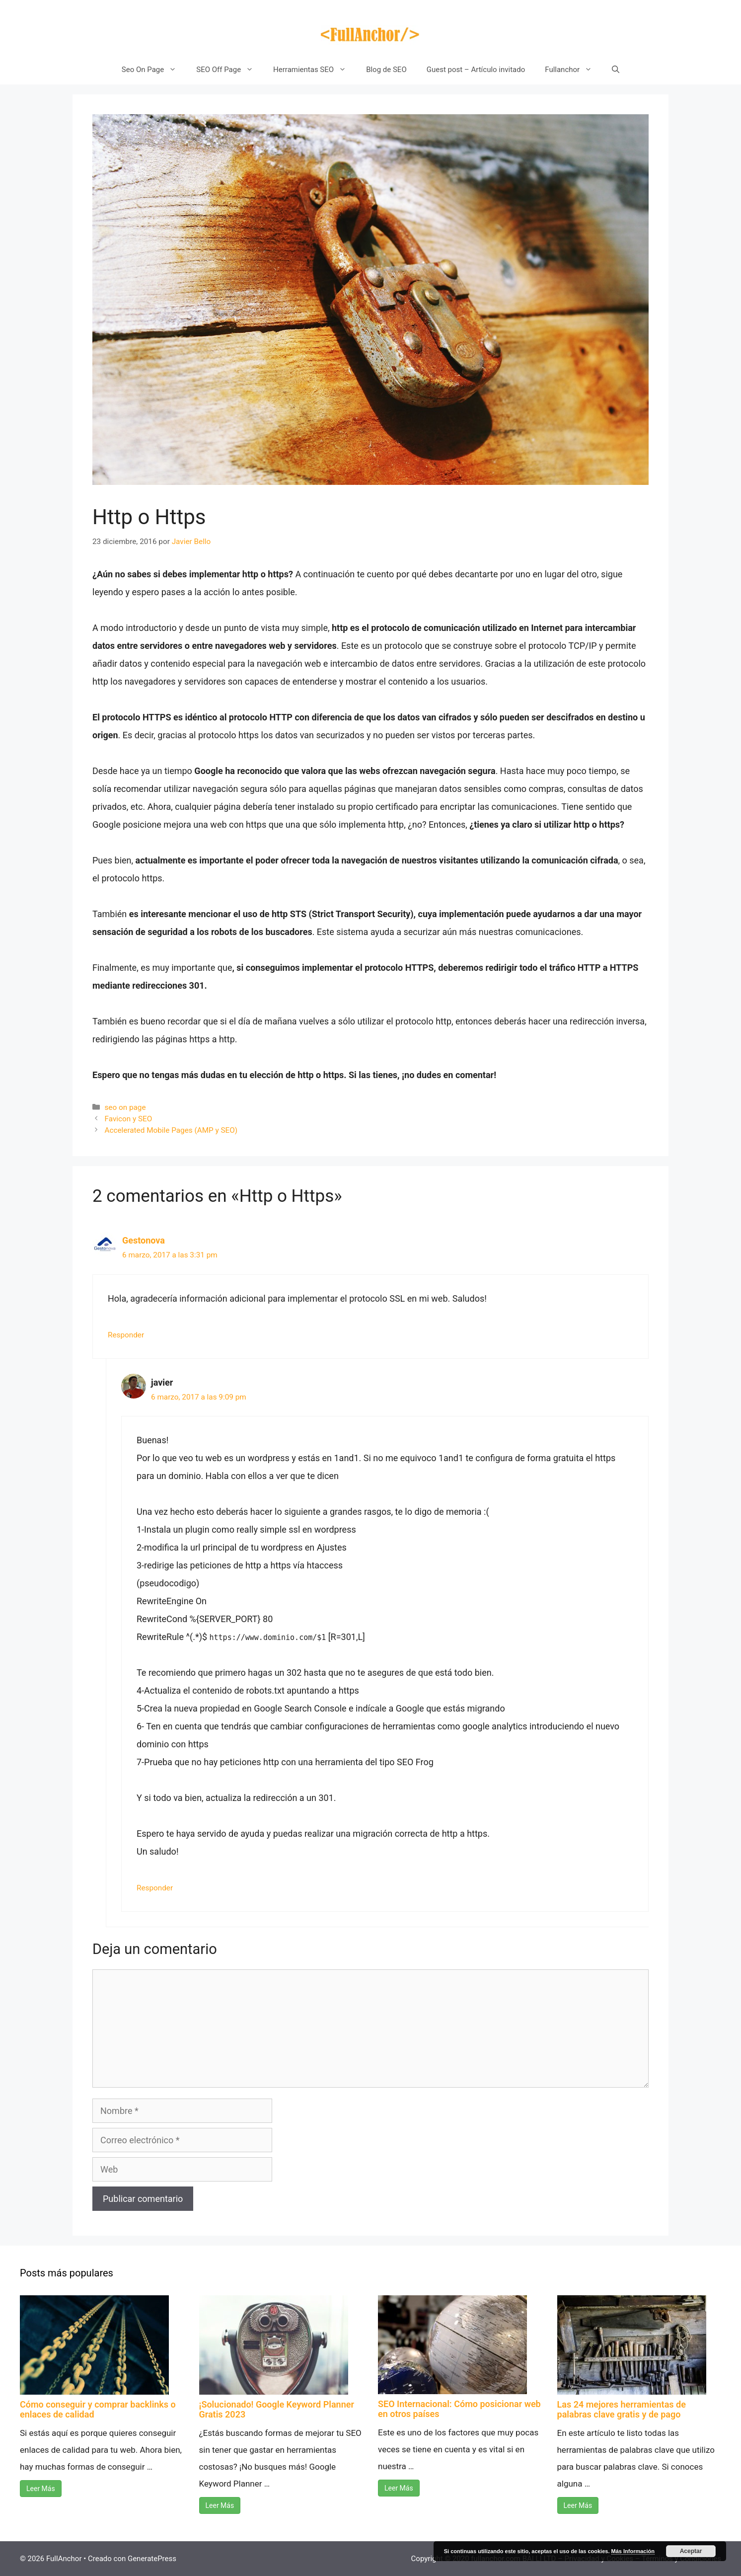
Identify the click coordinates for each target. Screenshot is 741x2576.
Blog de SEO (386, 69)
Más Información (633, 2551)
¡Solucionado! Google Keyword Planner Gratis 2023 (276, 2409)
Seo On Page (154, 69)
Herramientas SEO (314, 69)
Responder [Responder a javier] (155, 1887)
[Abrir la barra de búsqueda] (615, 69)
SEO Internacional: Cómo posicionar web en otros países (459, 2409)
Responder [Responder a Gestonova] (126, 1334)
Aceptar (691, 2551)
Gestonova (143, 1240)
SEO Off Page (229, 69)
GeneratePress (152, 2558)
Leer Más (40, 2489)
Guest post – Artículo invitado (476, 69)
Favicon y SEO (128, 1118)
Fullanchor (573, 69)
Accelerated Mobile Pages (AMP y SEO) (170, 1130)
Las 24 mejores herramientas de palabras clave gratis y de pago (621, 2409)
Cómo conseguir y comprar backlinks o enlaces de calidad (98, 2409)
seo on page (125, 1107)
